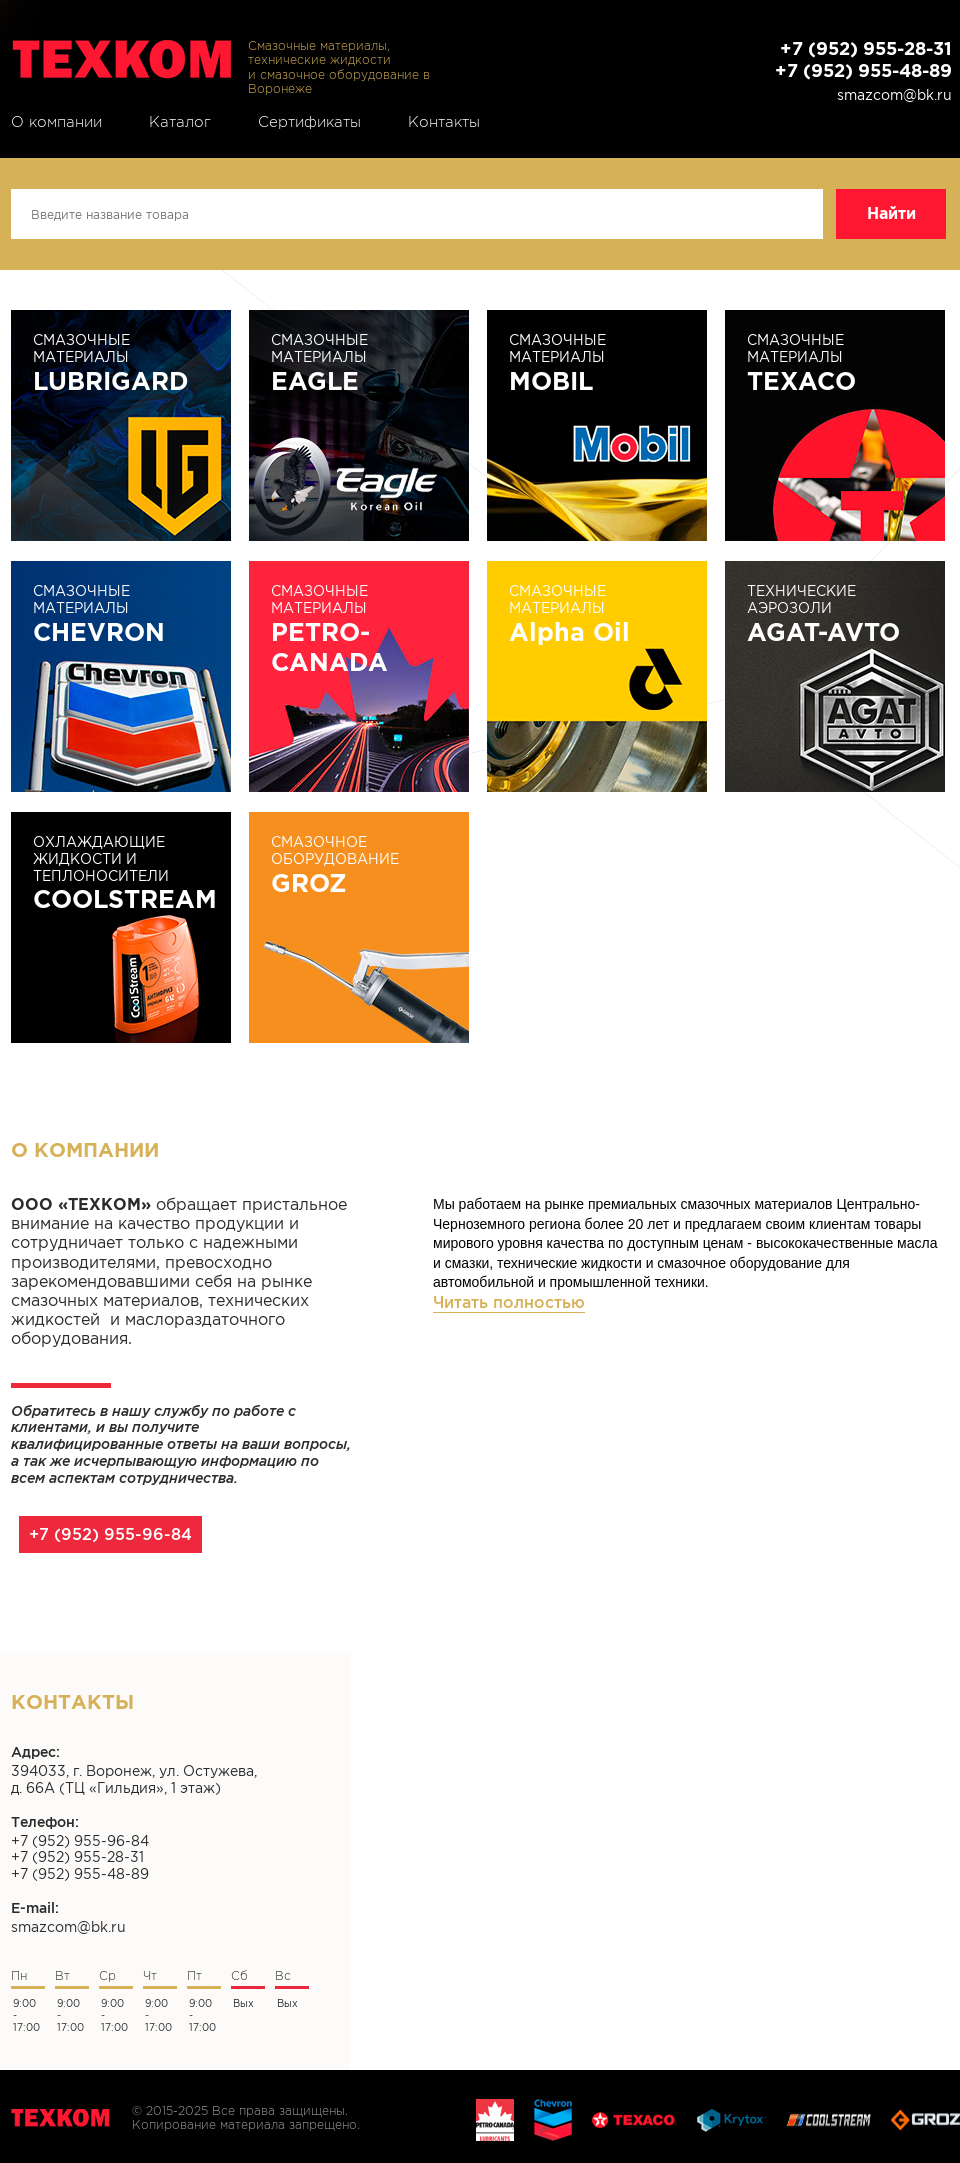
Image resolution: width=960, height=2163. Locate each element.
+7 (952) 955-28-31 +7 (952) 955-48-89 (863, 59)
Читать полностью (509, 1302)
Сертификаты (309, 122)
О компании (56, 122)
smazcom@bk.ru (894, 95)
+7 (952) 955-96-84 (110, 1534)
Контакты (444, 122)
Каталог (180, 122)
